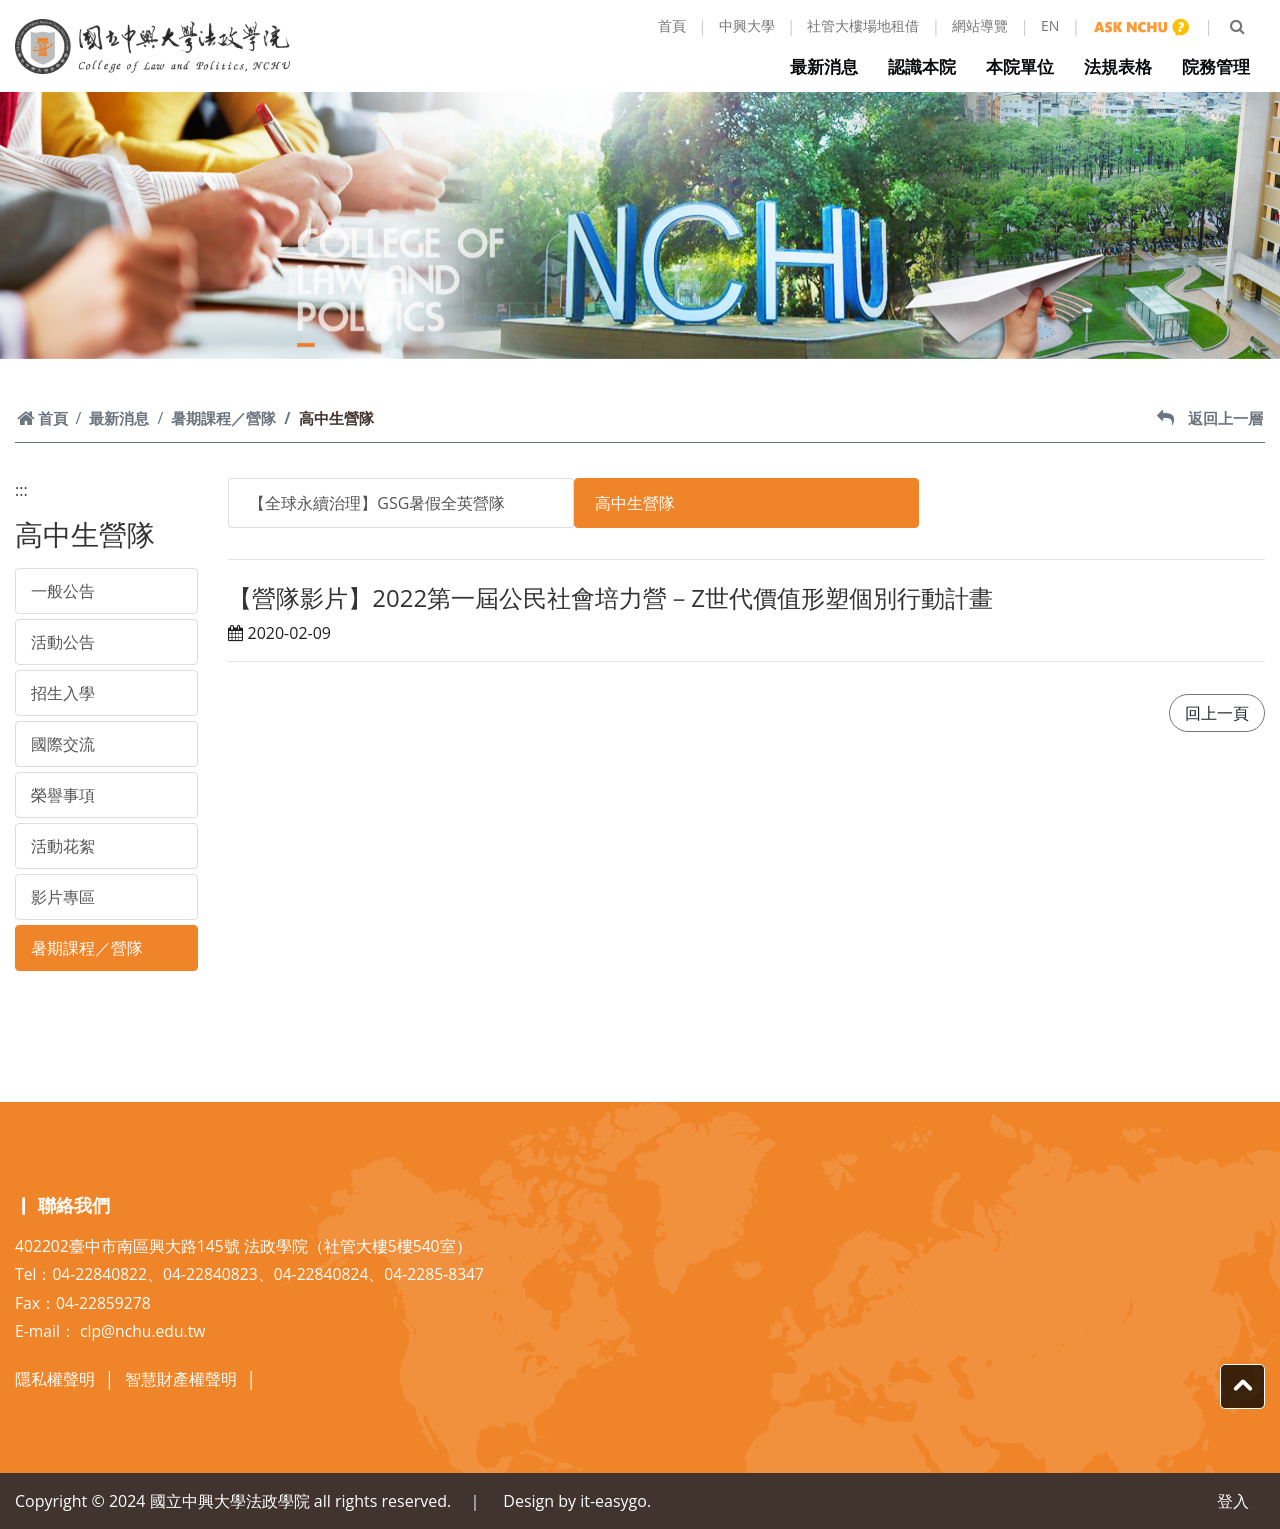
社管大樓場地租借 (863, 25)
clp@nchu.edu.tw (142, 1331)
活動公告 (63, 642)
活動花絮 (63, 846)
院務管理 (1221, 66)
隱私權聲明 (55, 1379)
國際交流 (63, 744)
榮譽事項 (63, 795)
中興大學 (747, 25)
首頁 (672, 25)
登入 (1233, 1501)
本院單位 (1025, 66)
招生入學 (63, 693)
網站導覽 (980, 25)
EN (1050, 25)
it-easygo (613, 1501)
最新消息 (829, 66)
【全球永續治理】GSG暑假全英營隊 (377, 503)
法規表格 (1123, 66)
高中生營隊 (635, 503)
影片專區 (63, 897)
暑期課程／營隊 (223, 418)
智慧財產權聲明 (181, 1379)
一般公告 (63, 591)
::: (21, 490)
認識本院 (927, 66)
